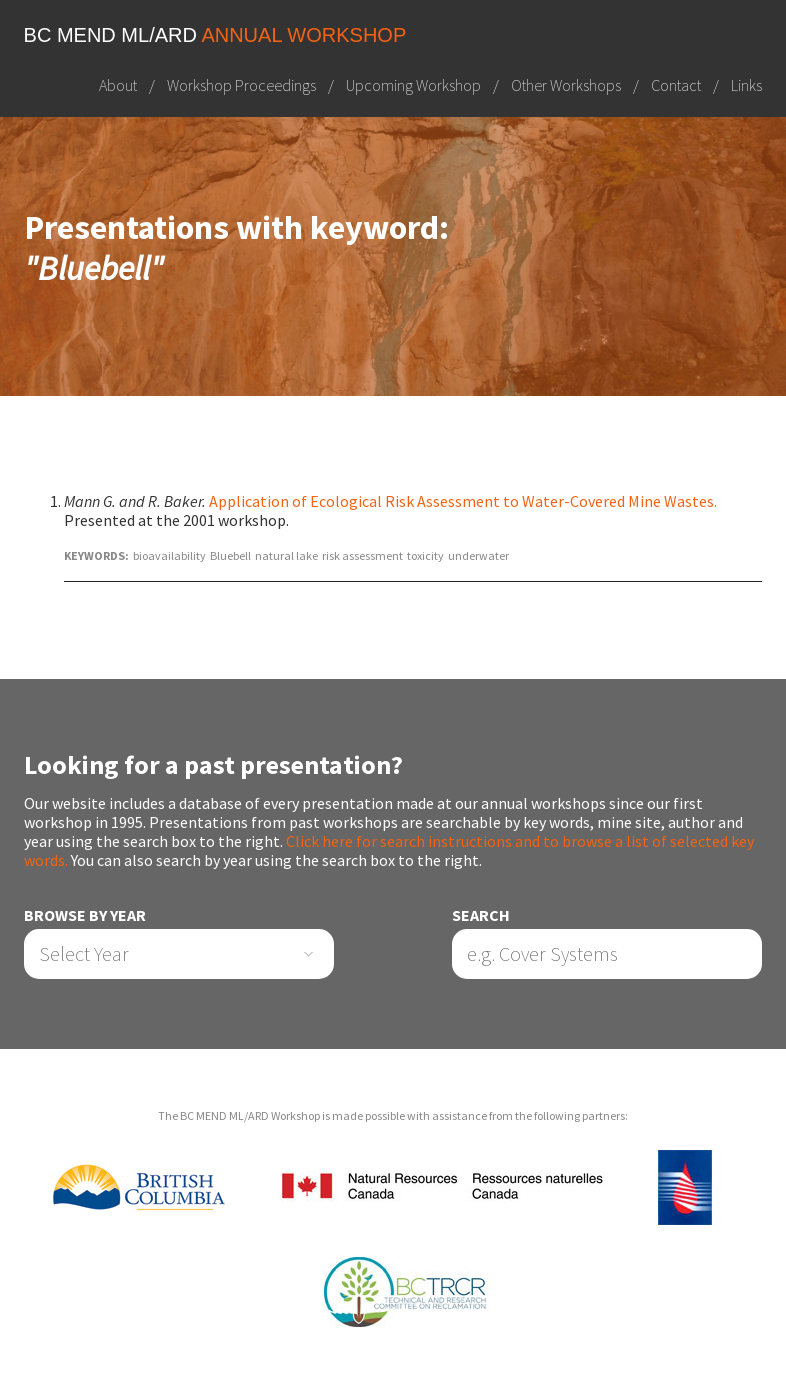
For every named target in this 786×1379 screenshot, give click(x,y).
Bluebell (230, 555)
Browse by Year (85, 915)
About (118, 85)
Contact (676, 85)
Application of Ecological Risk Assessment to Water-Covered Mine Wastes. (463, 501)
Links (746, 85)
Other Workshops (566, 85)
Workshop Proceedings (241, 85)
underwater (478, 555)
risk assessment (362, 555)
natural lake (286, 555)
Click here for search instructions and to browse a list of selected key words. (389, 850)
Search (481, 915)
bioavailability (169, 555)
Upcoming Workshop (413, 85)
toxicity (425, 555)
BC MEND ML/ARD (215, 35)
